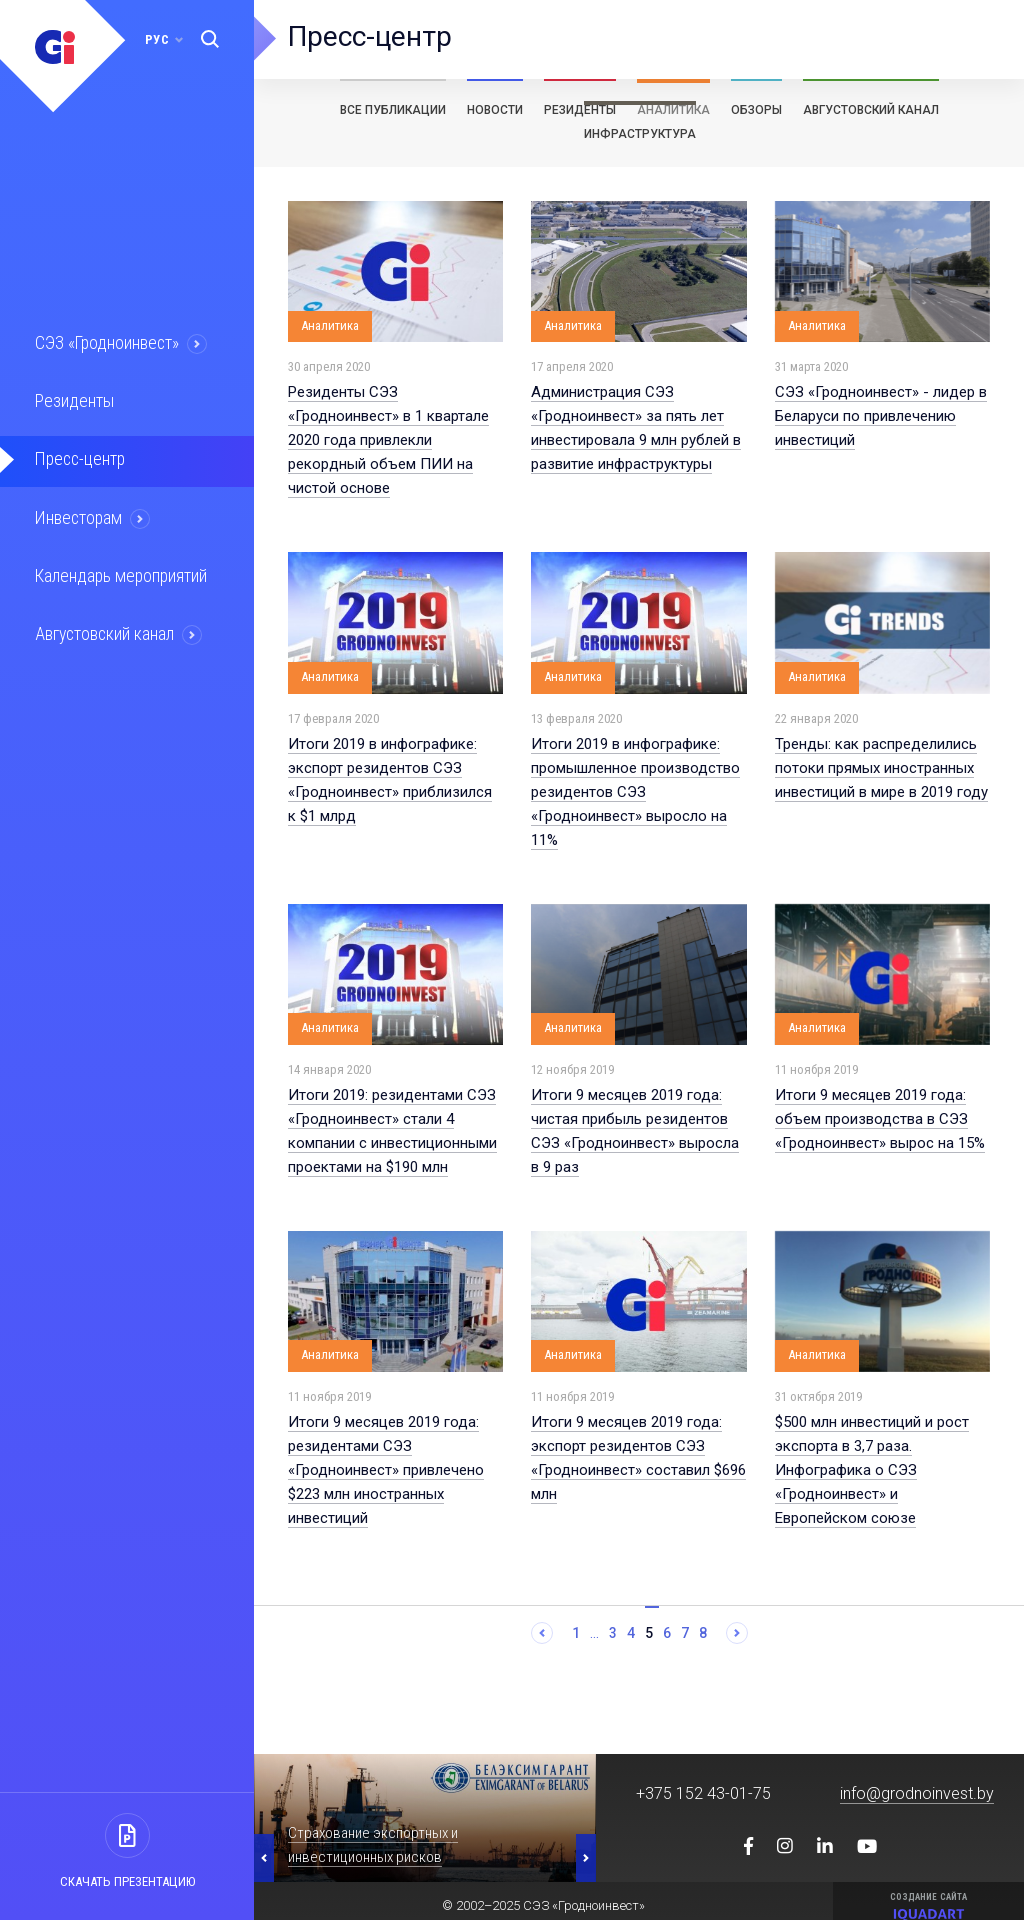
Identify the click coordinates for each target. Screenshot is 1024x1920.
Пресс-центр (78, 457)
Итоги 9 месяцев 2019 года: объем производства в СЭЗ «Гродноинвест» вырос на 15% (880, 1119)
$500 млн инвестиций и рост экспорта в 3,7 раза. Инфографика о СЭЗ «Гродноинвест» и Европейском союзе (872, 1470)
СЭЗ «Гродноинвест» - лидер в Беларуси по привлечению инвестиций (881, 416)
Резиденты (72, 400)
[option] (425, 1818)
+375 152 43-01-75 (703, 1793)
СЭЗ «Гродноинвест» (106, 343)
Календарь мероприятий (119, 571)
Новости (495, 110)
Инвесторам (77, 514)
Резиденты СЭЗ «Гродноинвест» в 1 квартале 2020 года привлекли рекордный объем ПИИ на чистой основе (388, 440)
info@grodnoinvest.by (917, 1793)
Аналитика (673, 110)
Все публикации (393, 110)
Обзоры (756, 110)
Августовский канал (104, 628)
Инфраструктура (640, 134)
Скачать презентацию (127, 1881)
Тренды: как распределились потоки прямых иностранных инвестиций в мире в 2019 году (881, 768)
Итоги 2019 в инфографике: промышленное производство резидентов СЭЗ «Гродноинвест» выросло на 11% (635, 792)
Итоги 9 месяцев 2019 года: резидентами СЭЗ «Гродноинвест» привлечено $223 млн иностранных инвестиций (386, 1470)
